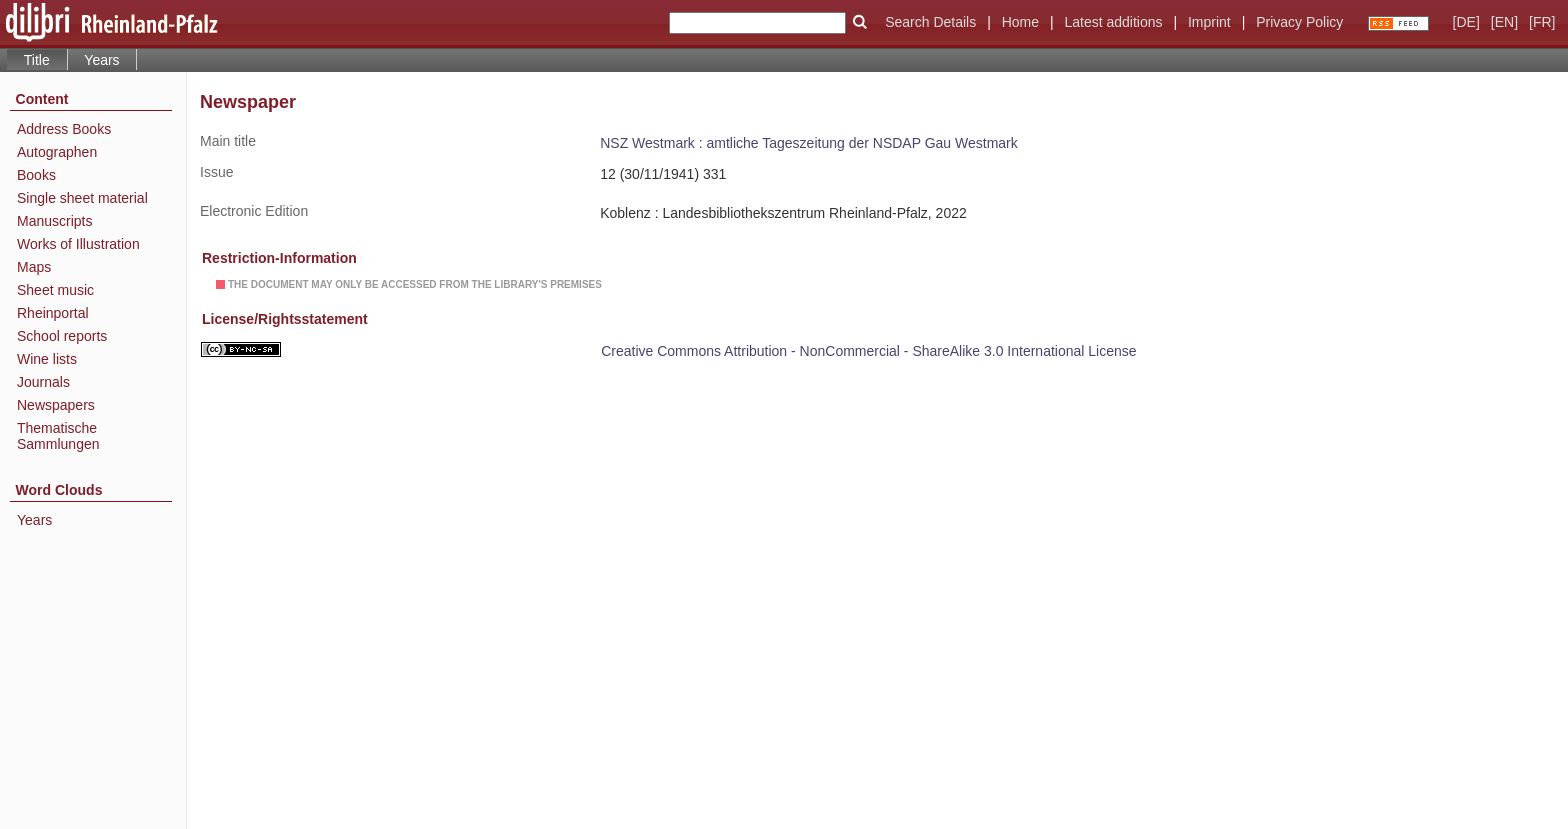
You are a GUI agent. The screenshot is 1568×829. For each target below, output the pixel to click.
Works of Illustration (78, 244)
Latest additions (1113, 22)
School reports (62, 336)
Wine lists (47, 359)
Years (101, 60)
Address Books (64, 129)
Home (1020, 22)
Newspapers (56, 405)
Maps (34, 267)
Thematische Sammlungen (58, 436)
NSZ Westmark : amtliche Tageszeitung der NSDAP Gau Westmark (809, 143)
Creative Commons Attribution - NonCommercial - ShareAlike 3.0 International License (868, 351)
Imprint (1209, 22)
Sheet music (55, 290)
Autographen (57, 152)
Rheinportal (53, 313)
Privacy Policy (1299, 22)
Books (36, 175)
